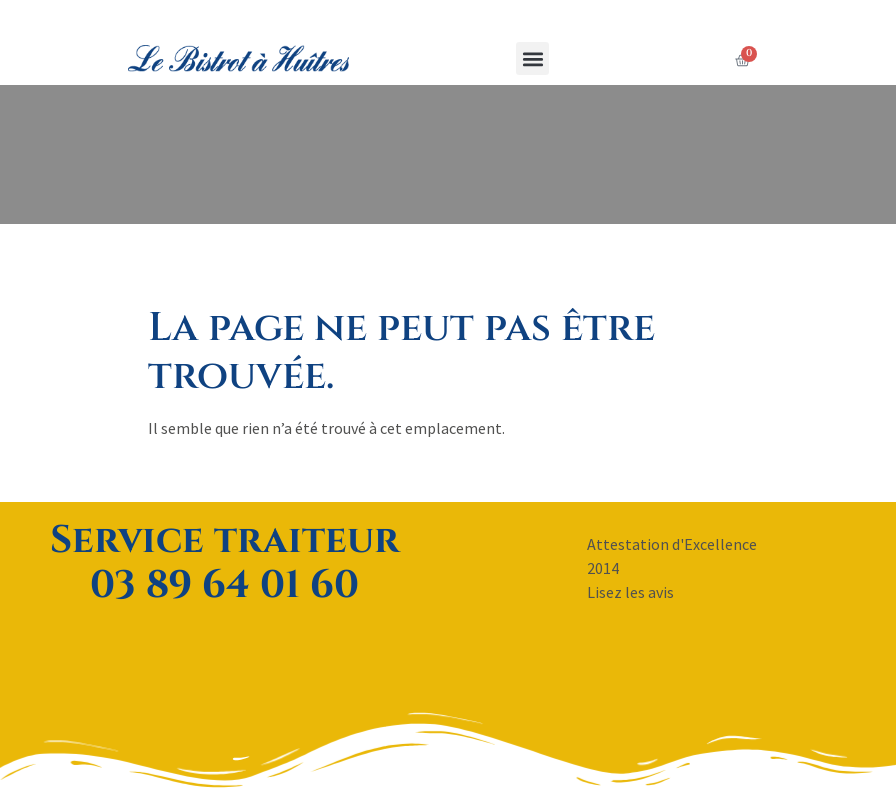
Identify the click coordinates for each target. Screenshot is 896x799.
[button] (530, 58)
